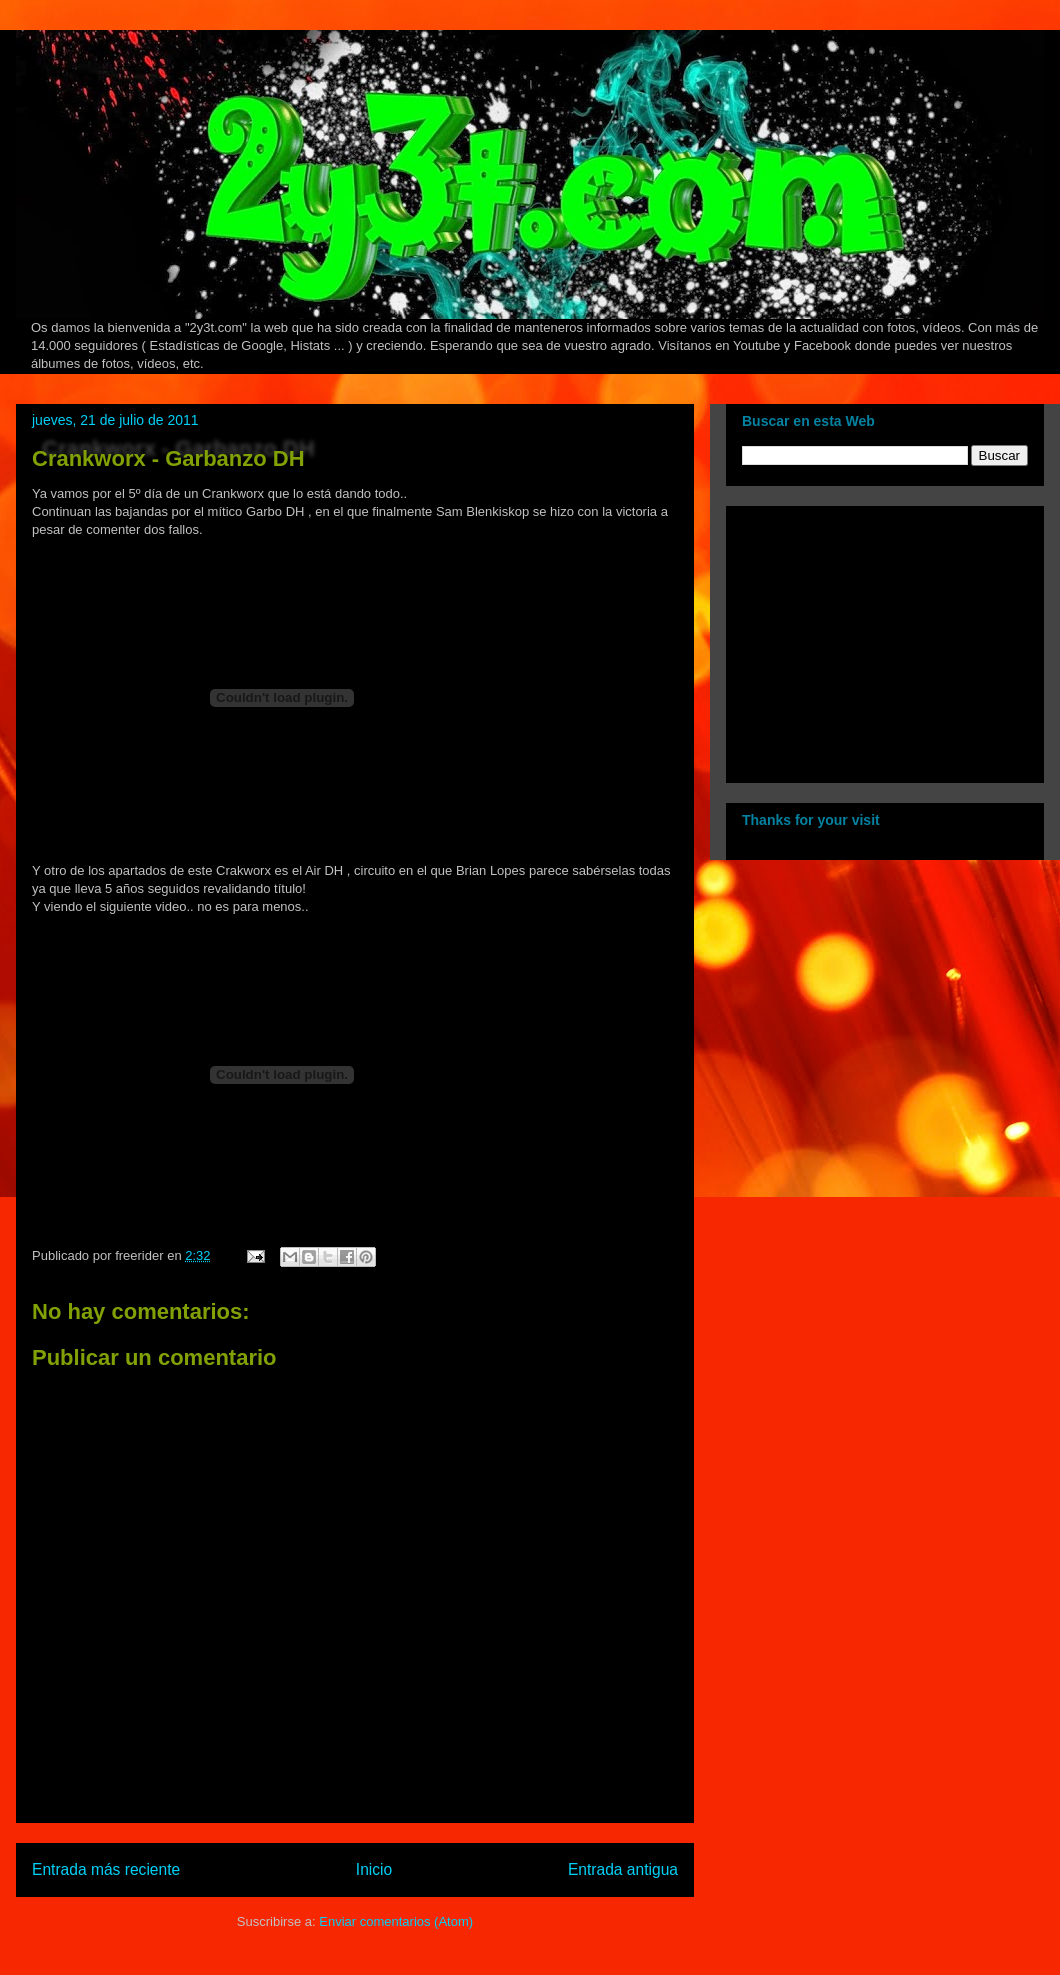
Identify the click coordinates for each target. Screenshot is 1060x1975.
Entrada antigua (623, 1869)
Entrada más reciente (106, 1869)
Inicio (374, 1869)
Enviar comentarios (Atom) (396, 1921)
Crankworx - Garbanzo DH (168, 458)
